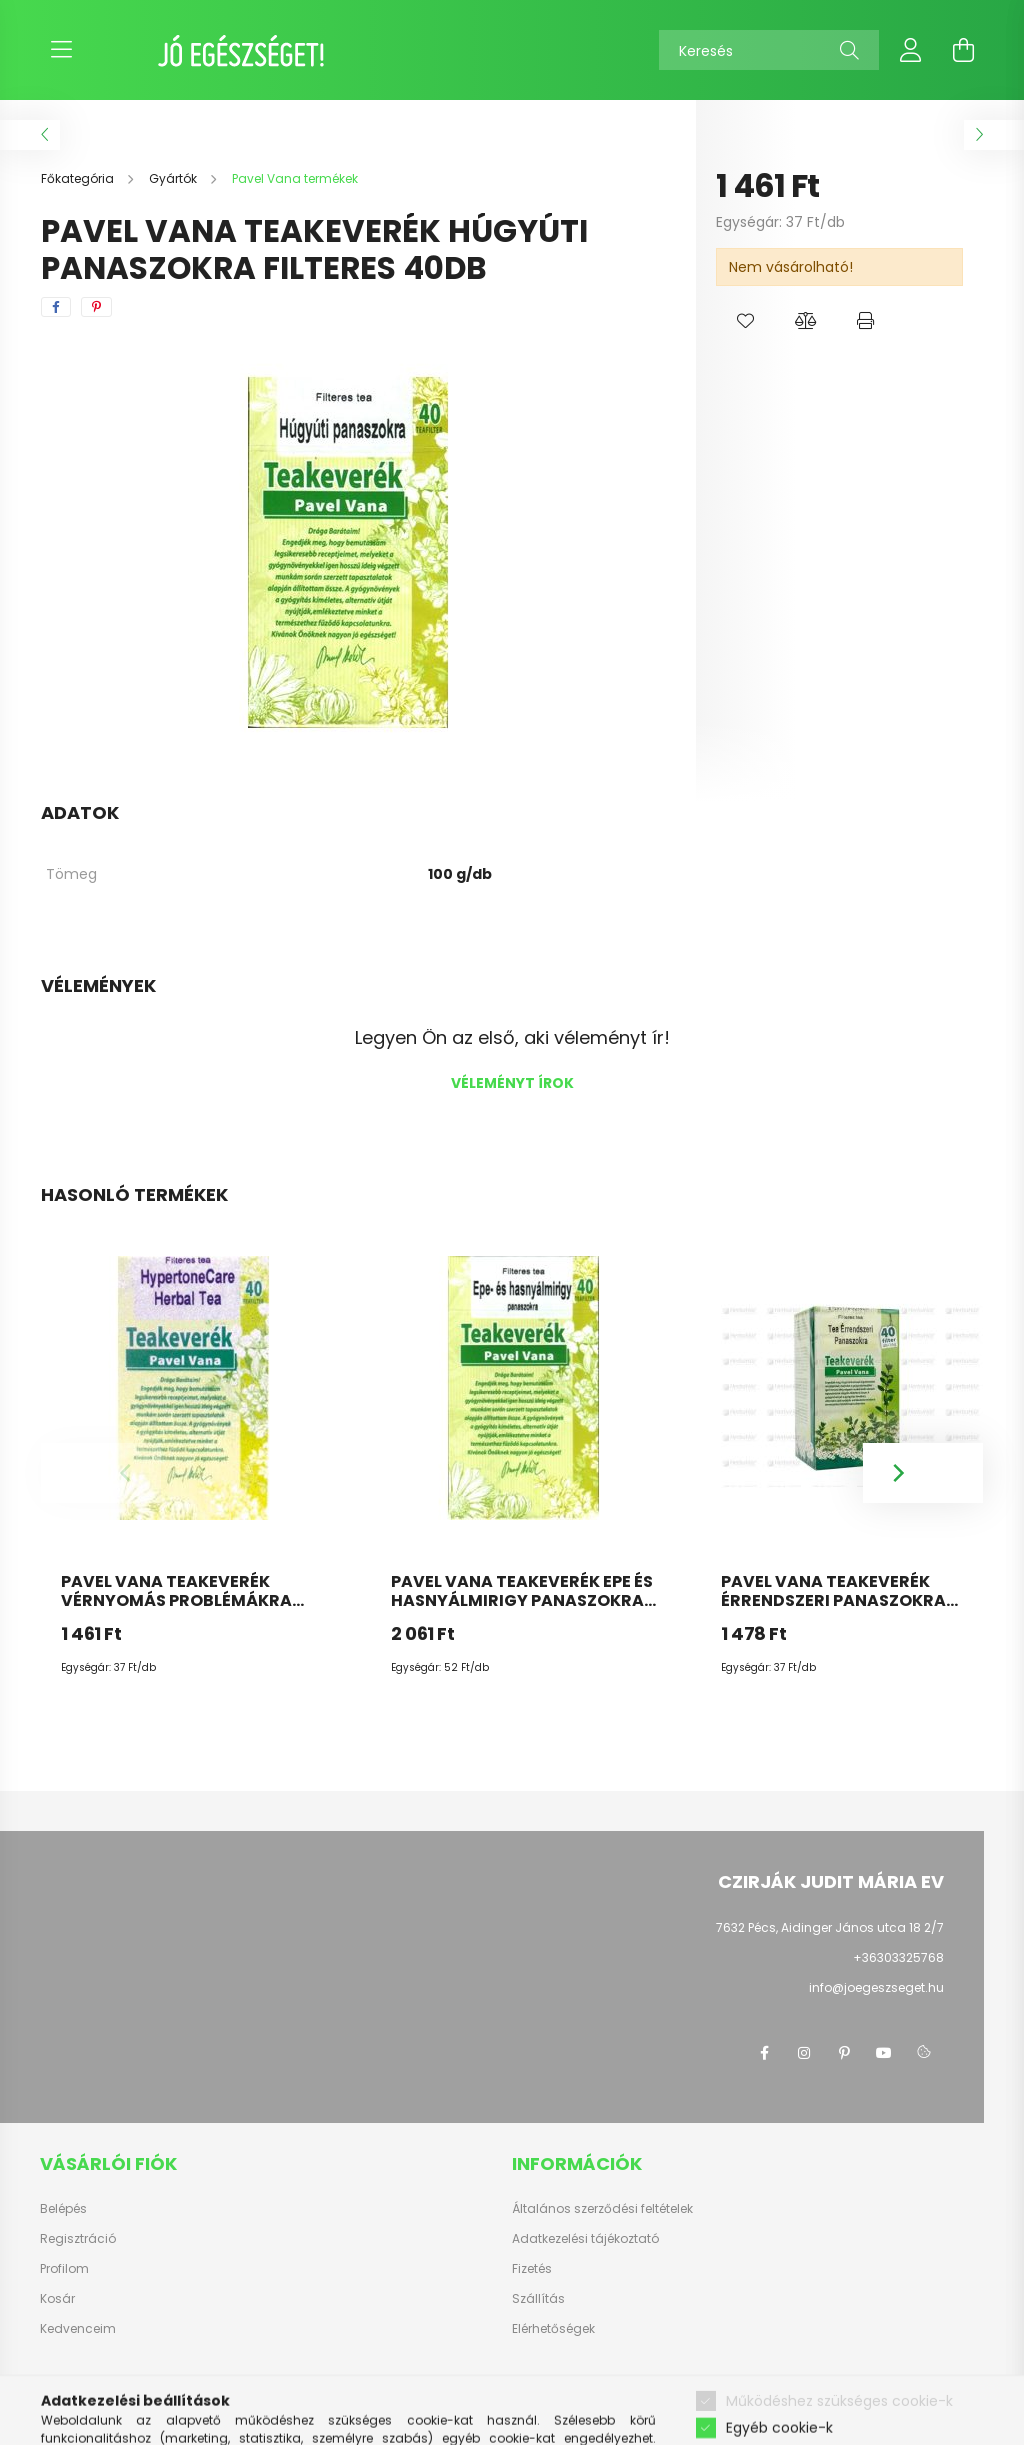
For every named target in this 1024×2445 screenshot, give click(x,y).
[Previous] (101, 1473)
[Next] (923, 1473)
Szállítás (538, 2299)
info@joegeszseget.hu (876, 1987)
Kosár (57, 2299)
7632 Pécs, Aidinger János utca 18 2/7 (830, 1927)
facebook (764, 2053)
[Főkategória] (79, 178)
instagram (804, 2053)
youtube (884, 2053)
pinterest (844, 2053)
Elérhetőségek (553, 2329)
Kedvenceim (78, 2329)
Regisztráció (78, 2239)
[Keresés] (769, 50)
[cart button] (963, 50)
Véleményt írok (512, 1083)
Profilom (64, 2269)
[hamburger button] (61, 50)
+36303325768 (898, 1957)
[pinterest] (96, 307)
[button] (746, 321)
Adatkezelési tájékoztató (585, 2239)
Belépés (63, 2209)
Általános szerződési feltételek (602, 2209)
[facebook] (56, 307)
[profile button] (911, 50)
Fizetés (532, 2269)
